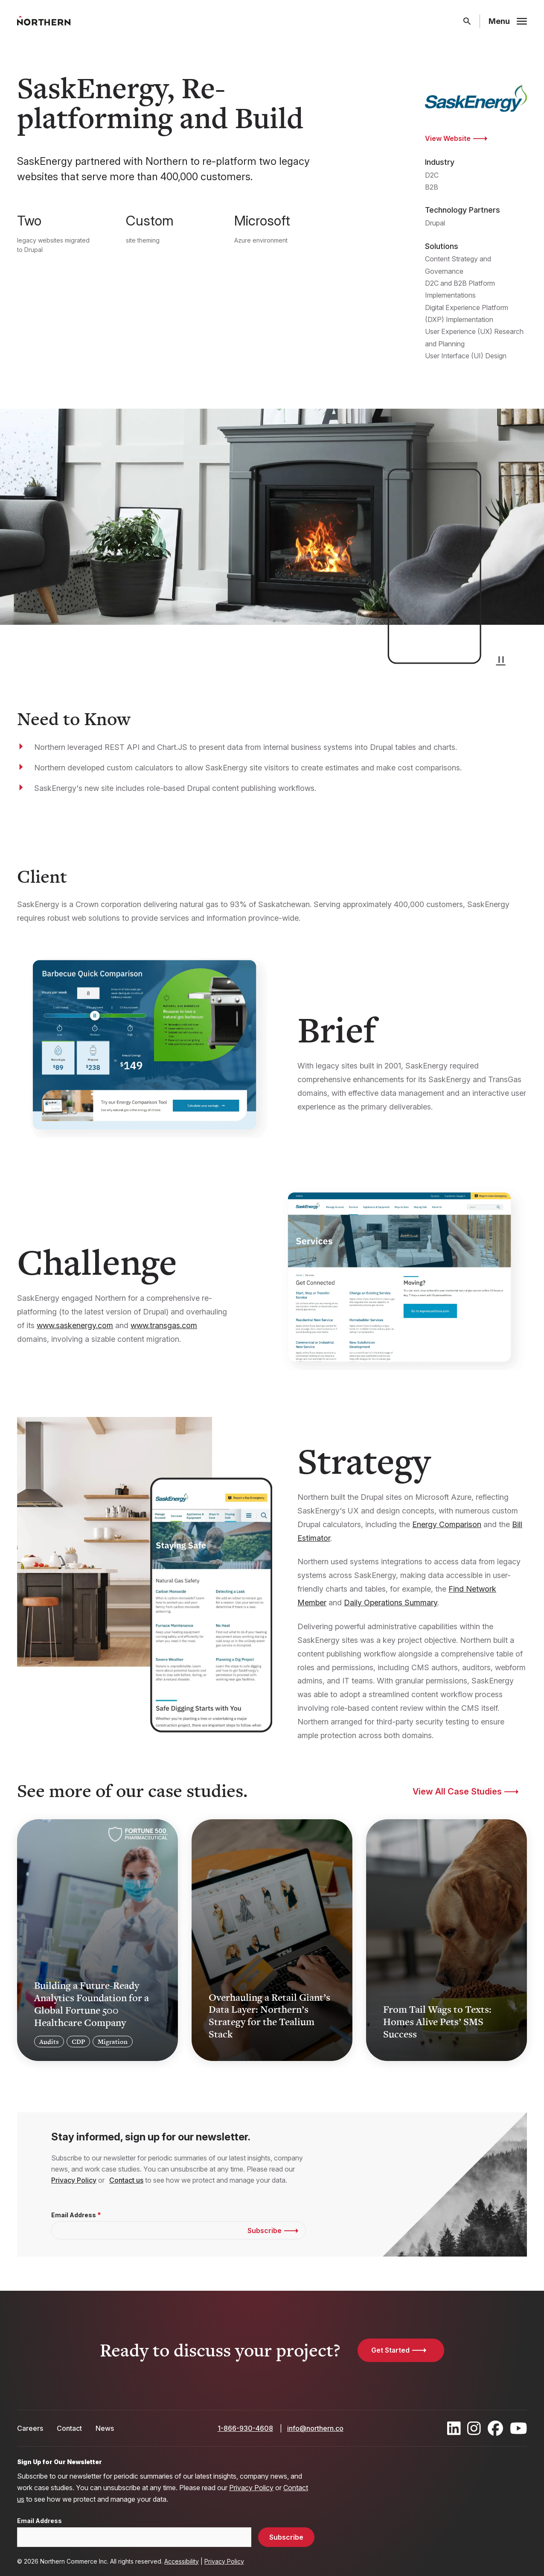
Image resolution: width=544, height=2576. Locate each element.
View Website (448, 138)
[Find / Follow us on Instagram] (474, 2428)
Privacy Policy (73, 2180)
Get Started (390, 2350)
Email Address (73, 2215)
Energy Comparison (446, 1524)
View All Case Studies (457, 1791)
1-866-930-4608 (245, 2428)
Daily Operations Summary (390, 1602)
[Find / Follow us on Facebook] (495, 2428)
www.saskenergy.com (75, 1325)
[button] (501, 659)
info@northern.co (315, 2428)
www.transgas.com (164, 1325)
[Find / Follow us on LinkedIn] (454, 2428)
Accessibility (181, 2561)
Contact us (126, 2180)
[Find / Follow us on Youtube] (518, 2428)
